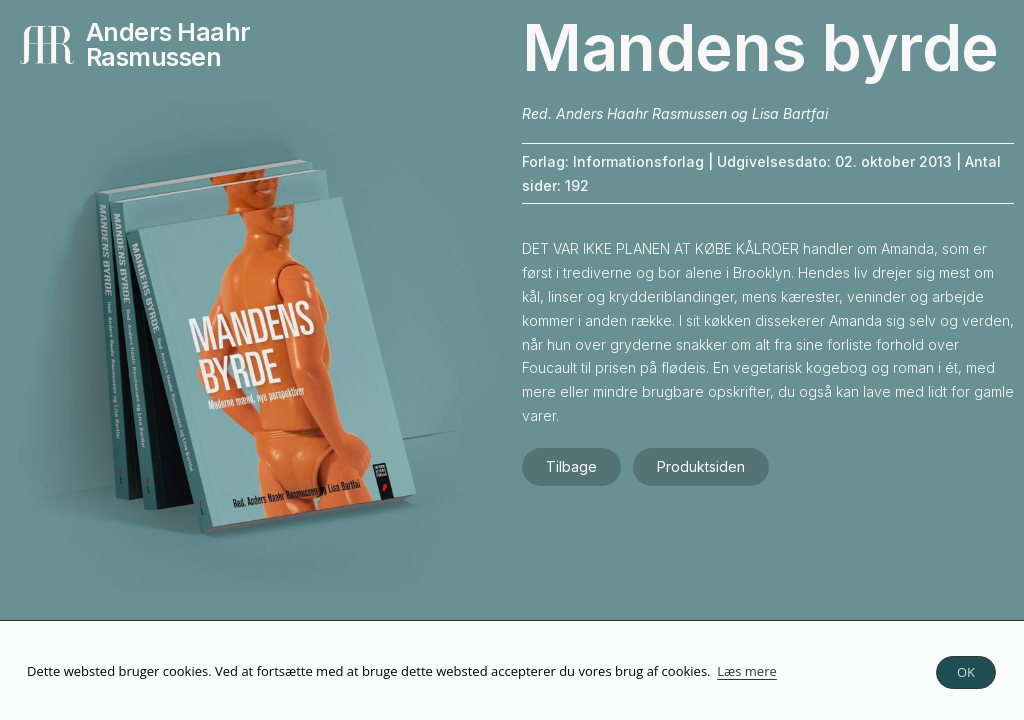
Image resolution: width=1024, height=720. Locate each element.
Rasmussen (154, 57)
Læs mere (747, 671)
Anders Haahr (168, 32)
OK (966, 672)
